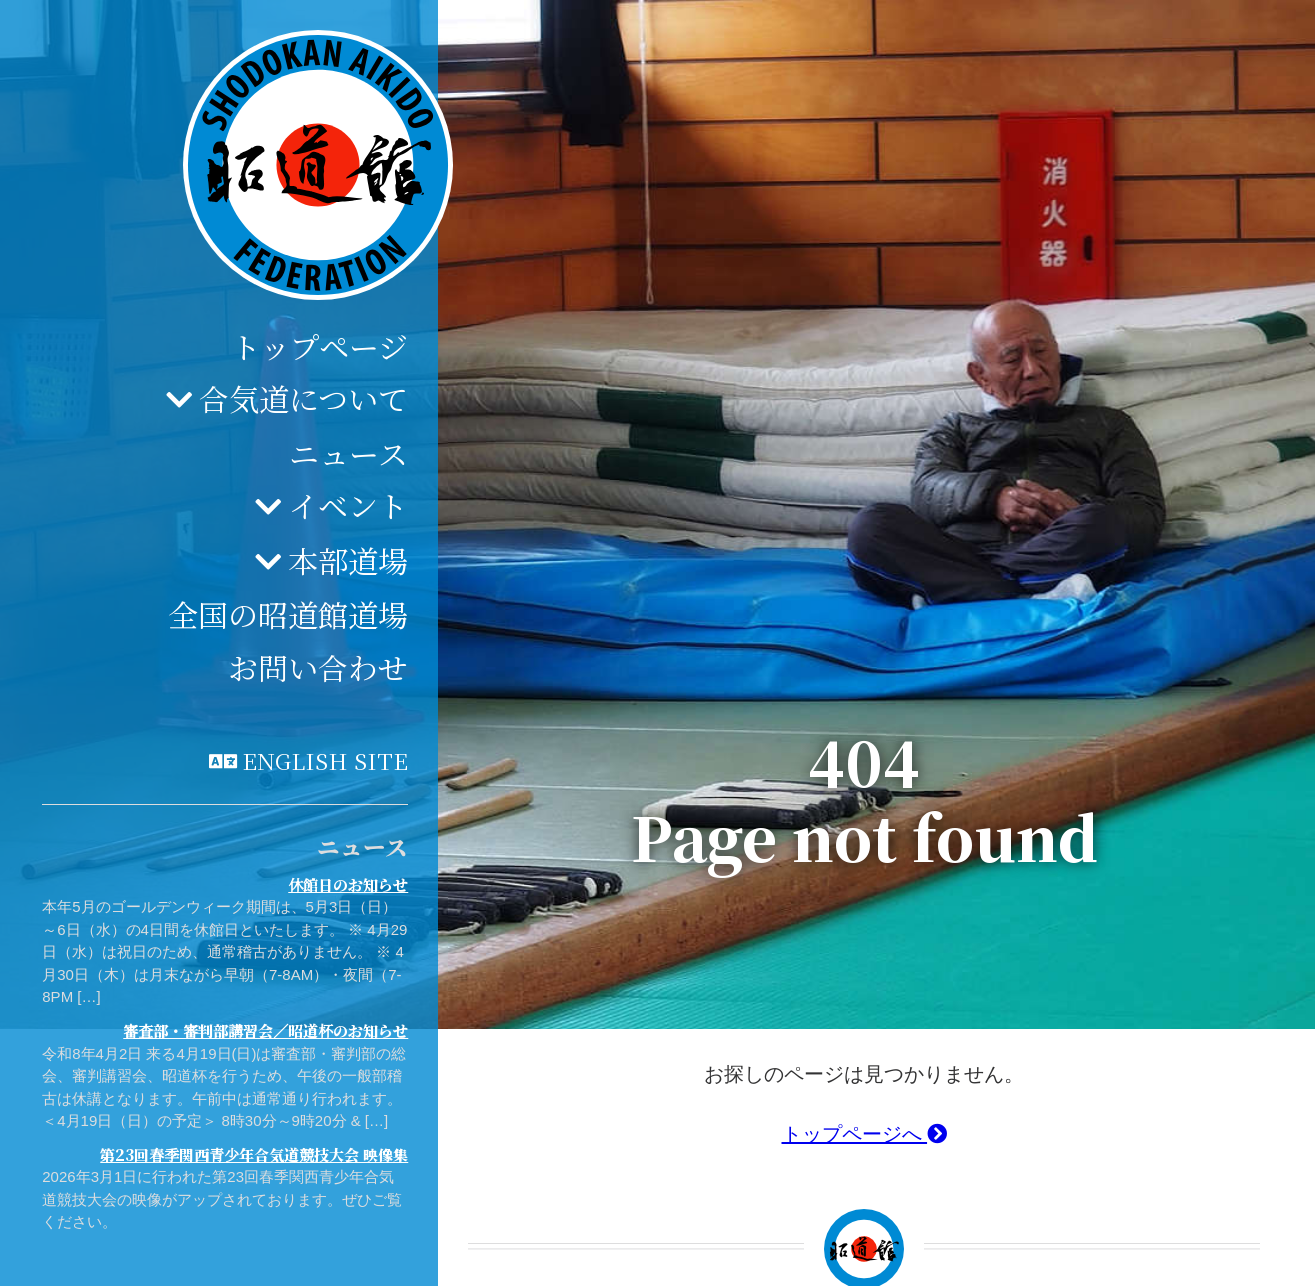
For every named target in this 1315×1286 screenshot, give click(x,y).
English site (325, 760)
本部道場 (348, 560)
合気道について (303, 398)
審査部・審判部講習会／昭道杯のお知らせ (265, 1030)
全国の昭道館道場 (288, 614)
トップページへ (865, 1134)
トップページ (319, 346)
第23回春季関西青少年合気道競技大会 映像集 (254, 1154)
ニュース (348, 453)
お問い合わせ (318, 667)
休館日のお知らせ (348, 884)
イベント (348, 505)
